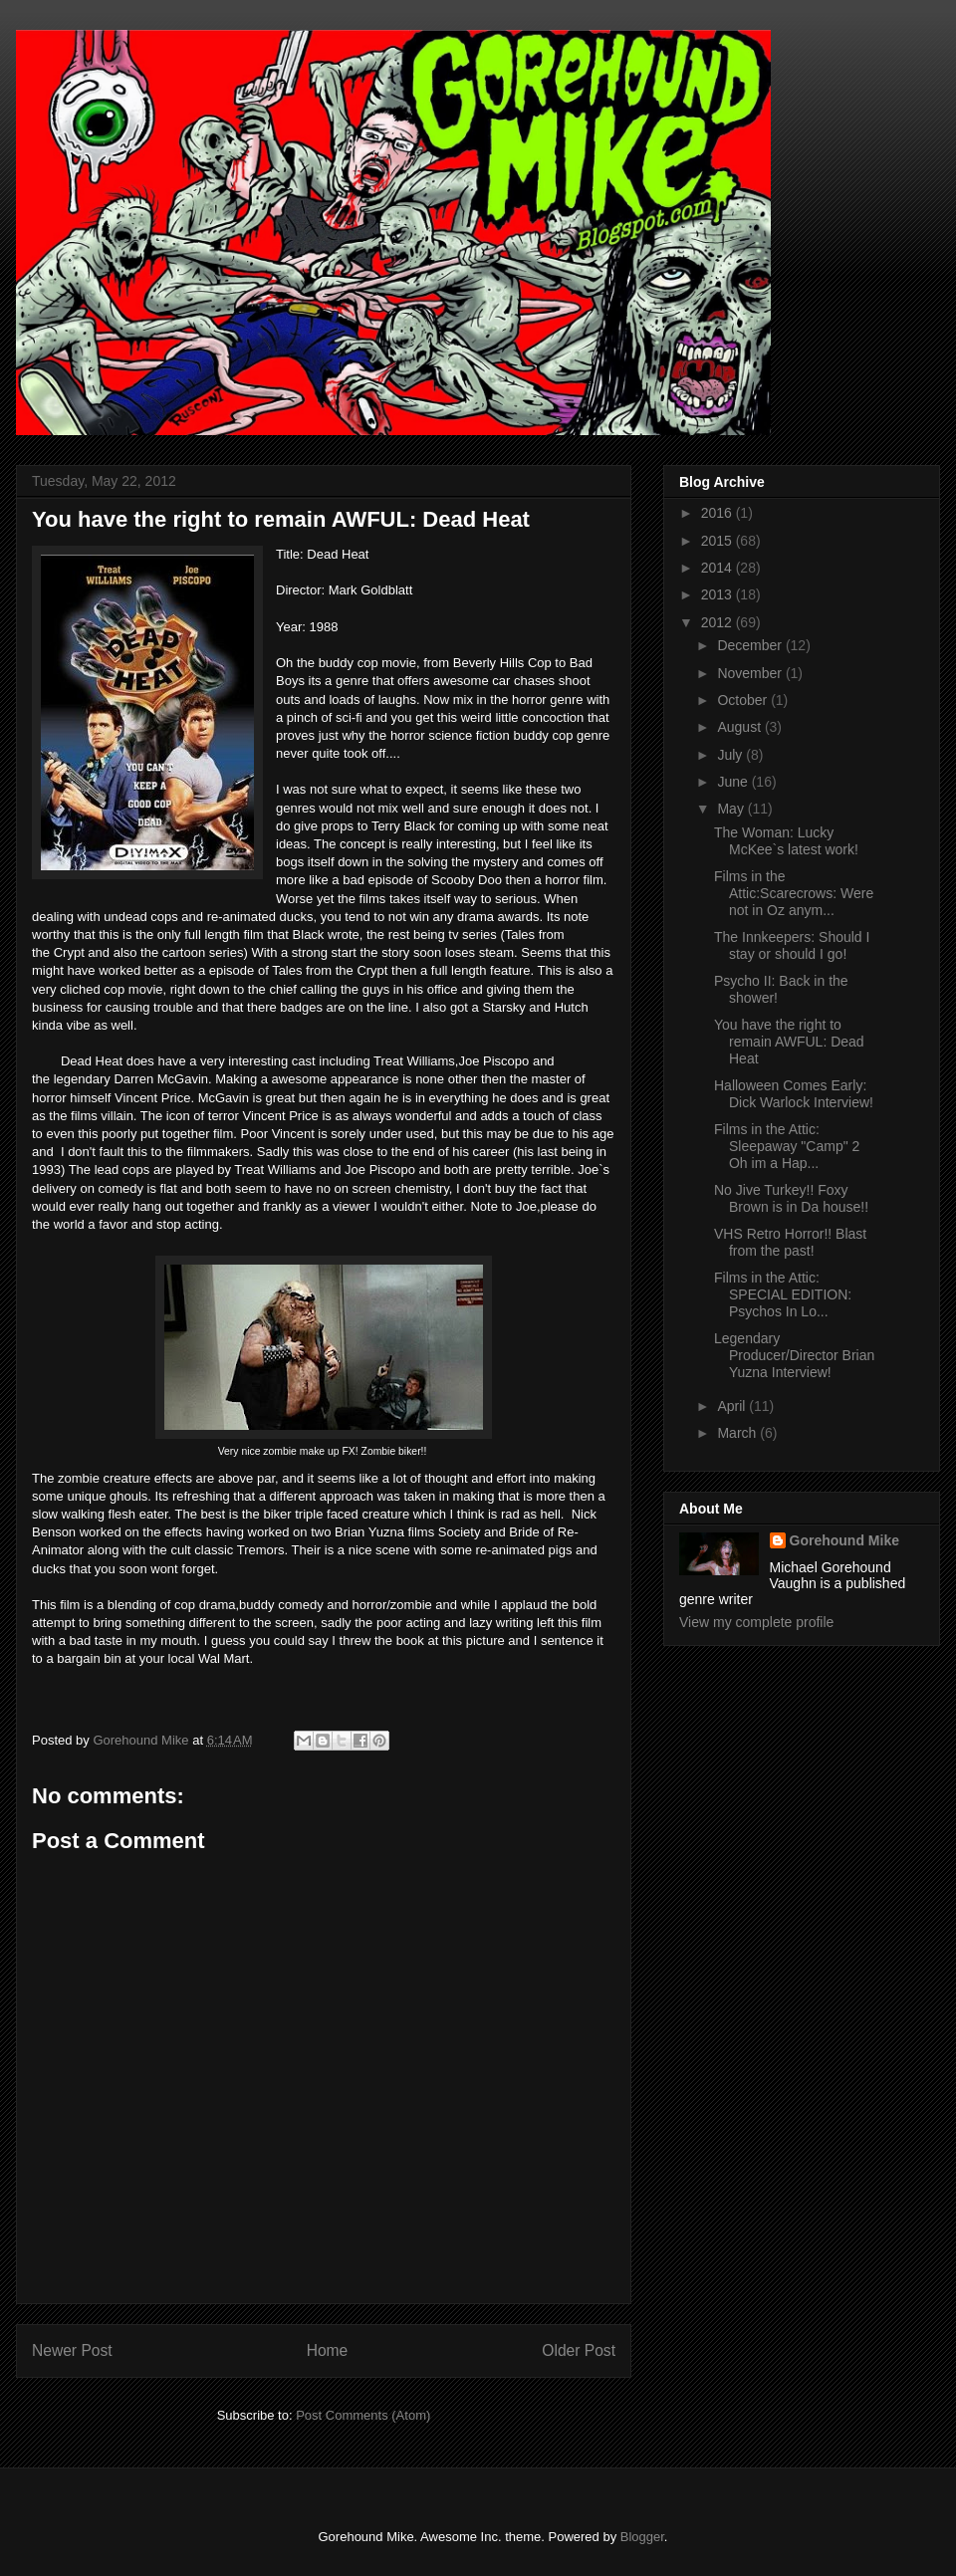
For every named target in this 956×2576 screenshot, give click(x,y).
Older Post (578, 2350)
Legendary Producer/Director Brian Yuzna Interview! (794, 1355)
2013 (718, 594)
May (732, 809)
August (740, 727)
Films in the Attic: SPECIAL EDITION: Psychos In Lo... (782, 1294)
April (733, 1406)
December (751, 645)
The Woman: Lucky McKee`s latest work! (786, 840)
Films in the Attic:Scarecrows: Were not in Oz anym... (793, 893)
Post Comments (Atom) (363, 2415)
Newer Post (72, 2350)
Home (328, 2350)
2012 (718, 622)
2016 (718, 513)
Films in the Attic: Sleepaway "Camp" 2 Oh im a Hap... (786, 1146)
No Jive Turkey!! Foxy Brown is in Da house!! (791, 1198)
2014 (718, 568)
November (751, 673)
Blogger (642, 2536)
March (738, 1433)
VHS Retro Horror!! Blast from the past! (790, 1242)
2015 (718, 541)
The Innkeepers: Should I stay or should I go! (791, 945)
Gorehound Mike (844, 1540)
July (731, 755)
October (744, 700)
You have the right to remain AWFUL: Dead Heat (789, 1041)
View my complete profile (756, 1622)
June (734, 782)
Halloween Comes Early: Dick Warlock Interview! (793, 1093)
